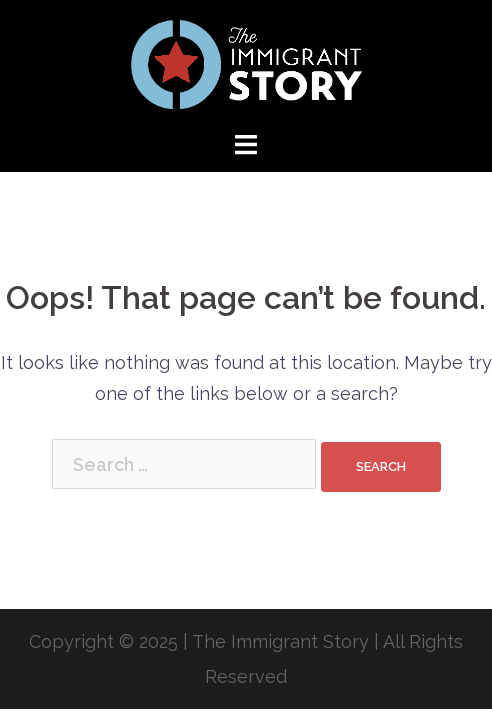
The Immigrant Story (280, 641)
